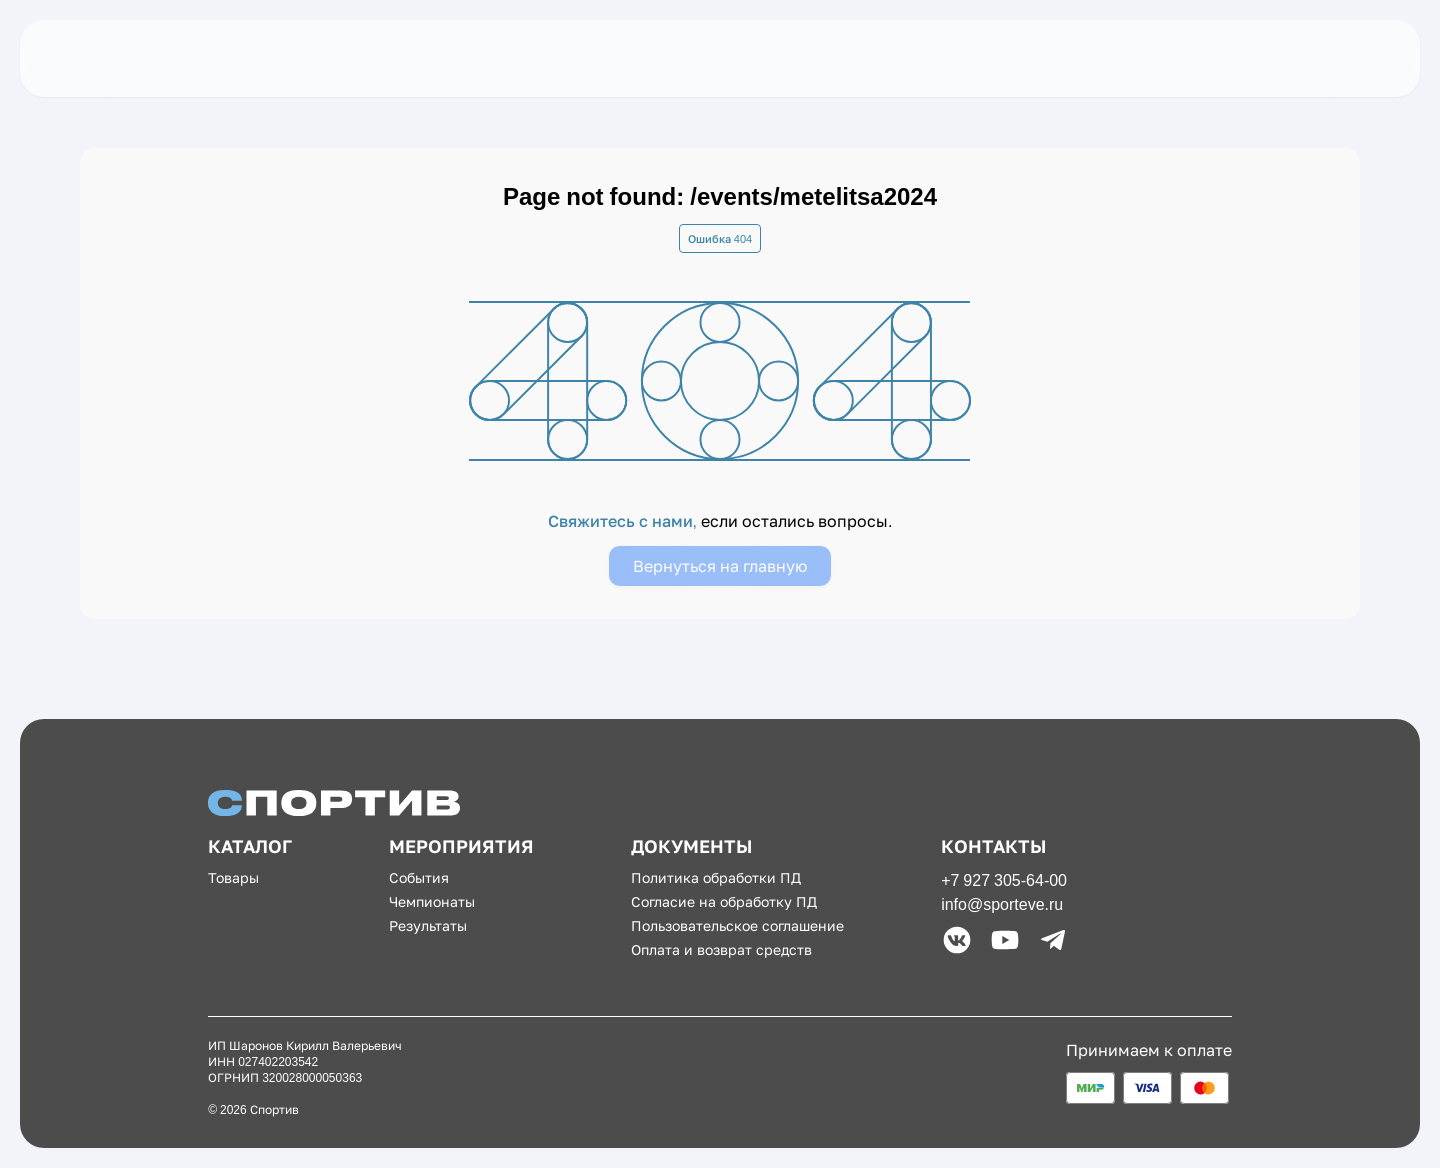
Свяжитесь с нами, (624, 521)
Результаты (428, 925)
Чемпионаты (432, 901)
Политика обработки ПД (716, 877)
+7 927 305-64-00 (1004, 880)
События (419, 877)
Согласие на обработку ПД (724, 901)
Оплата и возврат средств (721, 949)
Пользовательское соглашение (737, 925)
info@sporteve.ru (1002, 904)
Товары (233, 877)
